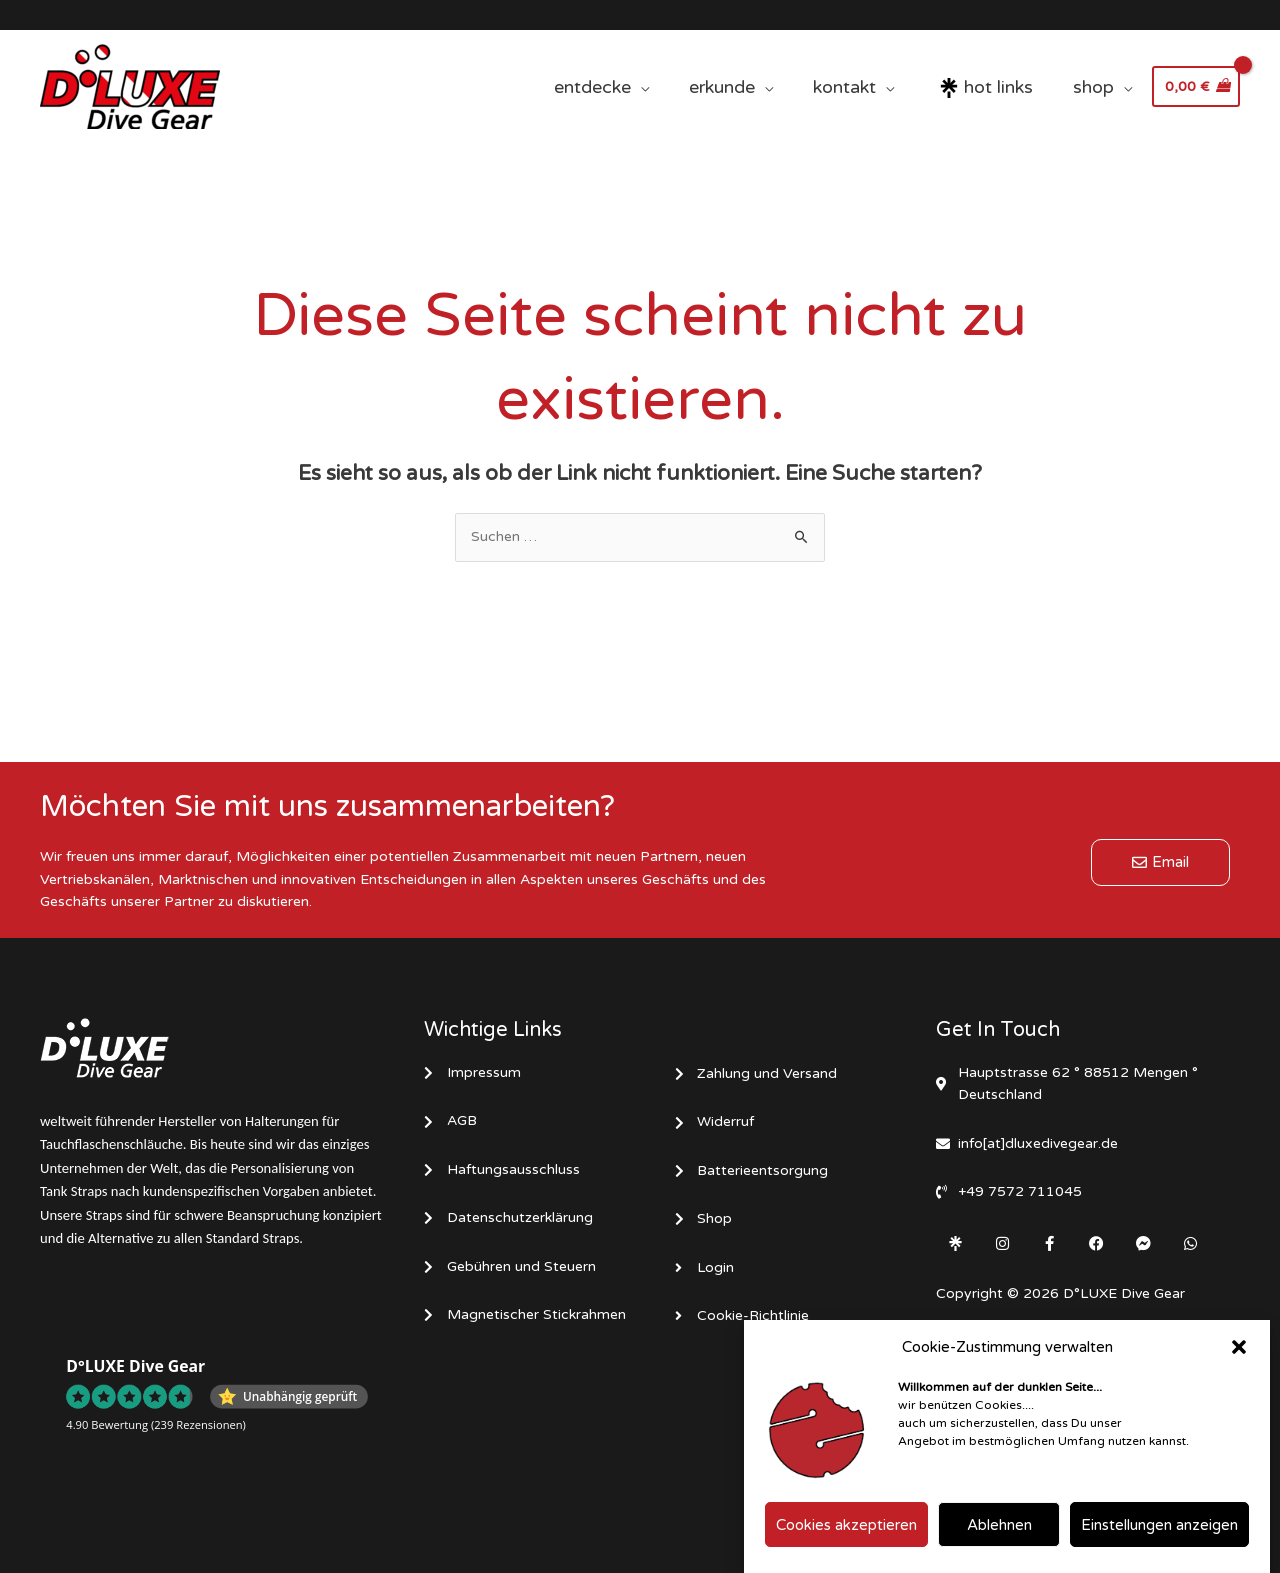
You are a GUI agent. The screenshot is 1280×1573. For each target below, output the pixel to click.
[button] (1239, 1357)
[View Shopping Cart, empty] (1196, 87)
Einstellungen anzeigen (1159, 1535)
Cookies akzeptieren (846, 1535)
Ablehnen (999, 1535)
